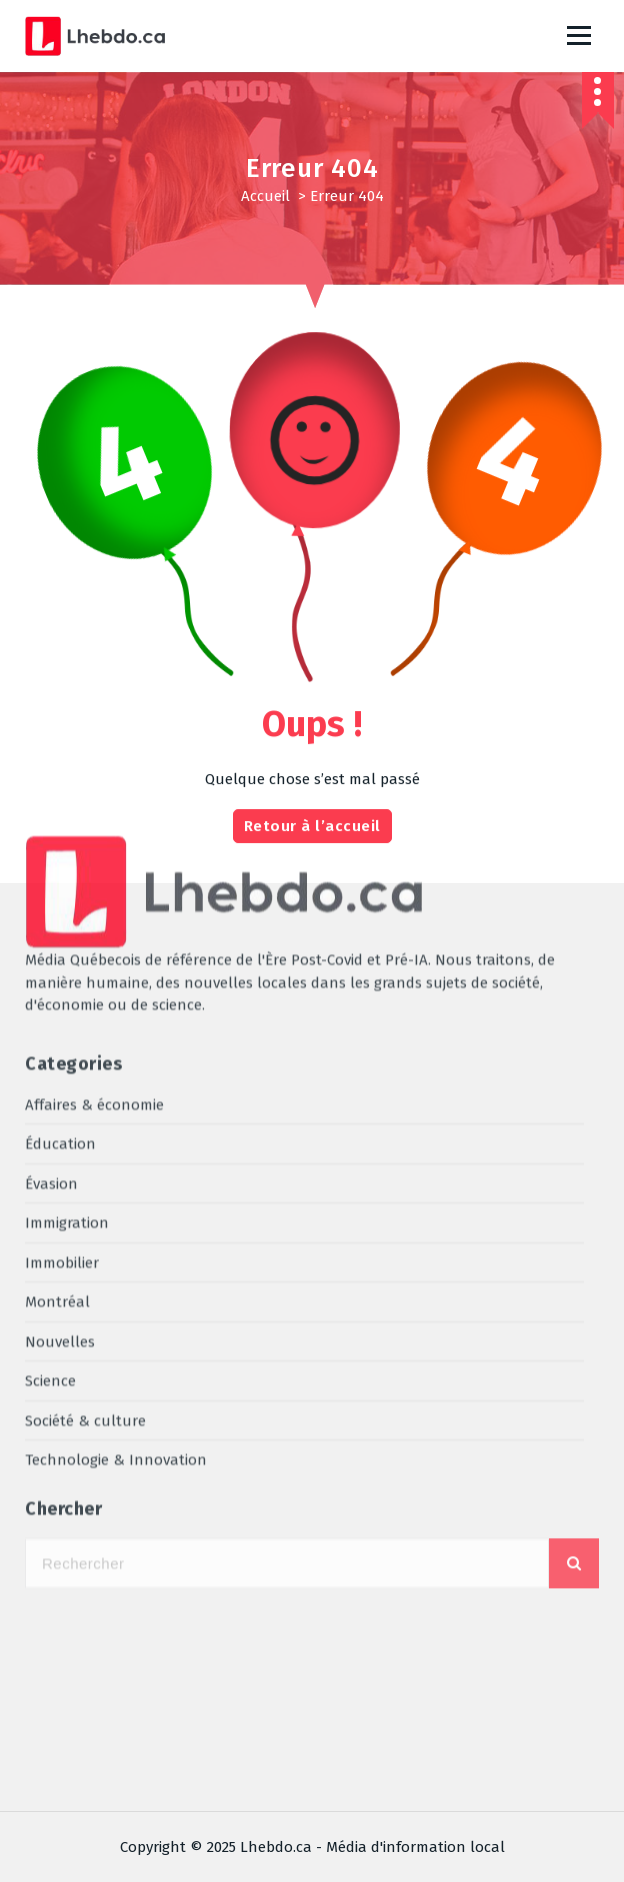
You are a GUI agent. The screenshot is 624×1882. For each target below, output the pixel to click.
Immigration (67, 887)
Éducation (60, 808)
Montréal (57, 966)
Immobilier (62, 927)
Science (50, 1045)
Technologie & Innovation (116, 1124)
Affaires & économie (94, 769)
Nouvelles (60, 1006)
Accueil (265, 196)
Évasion (51, 848)
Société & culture (85, 1085)
